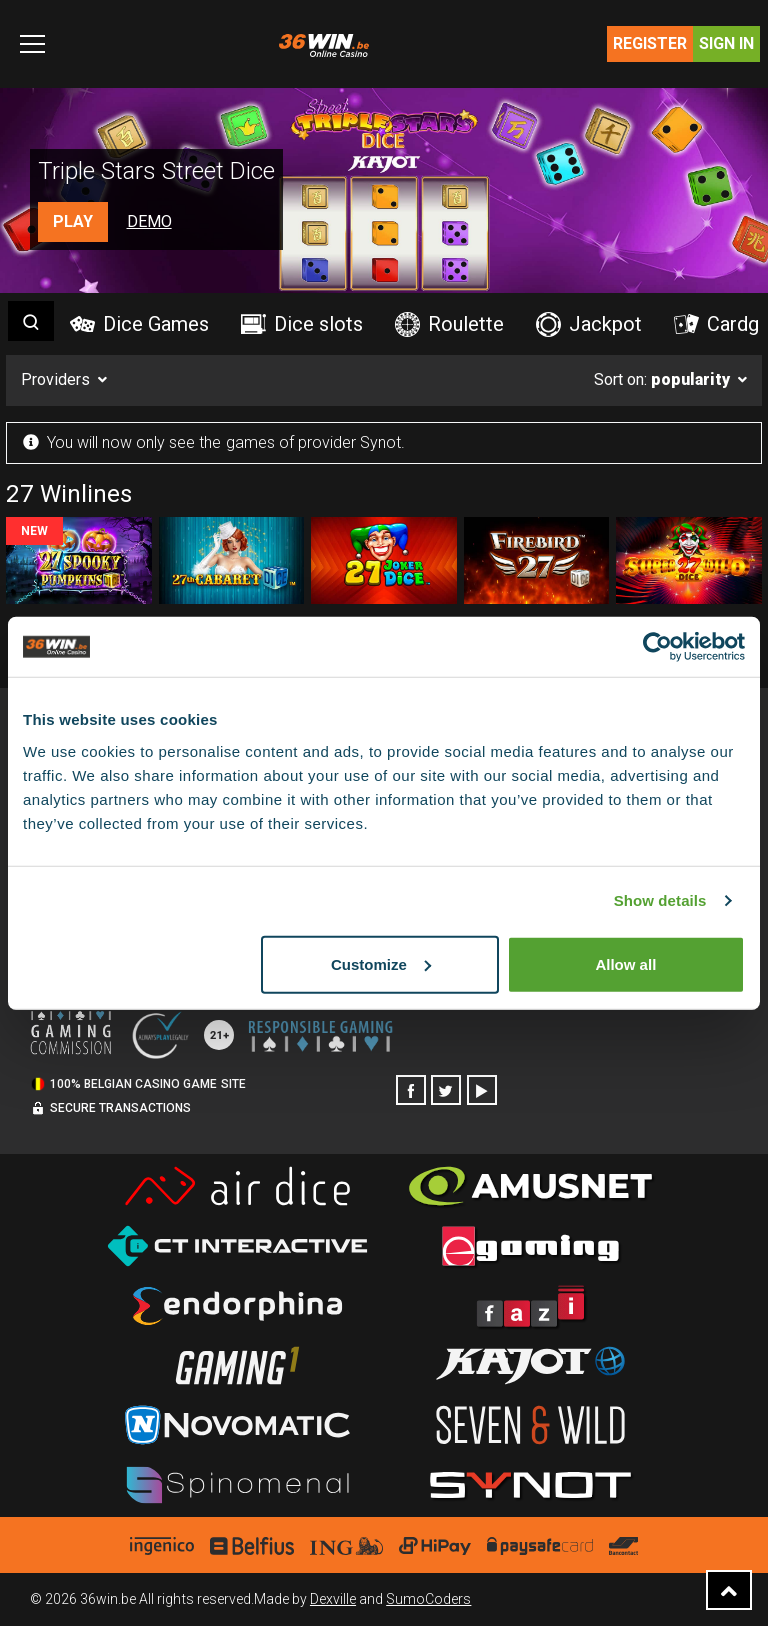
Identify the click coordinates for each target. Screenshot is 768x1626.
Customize (381, 963)
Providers (55, 379)
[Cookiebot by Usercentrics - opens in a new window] (657, 647)
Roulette (449, 324)
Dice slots (302, 324)
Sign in (726, 43)
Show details (660, 900)
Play (73, 221)
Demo (149, 221)
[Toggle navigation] (32, 44)
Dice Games (139, 324)
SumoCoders (428, 1599)
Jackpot (589, 324)
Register (650, 43)
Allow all (625, 963)
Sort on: (662, 380)
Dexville (333, 1599)
